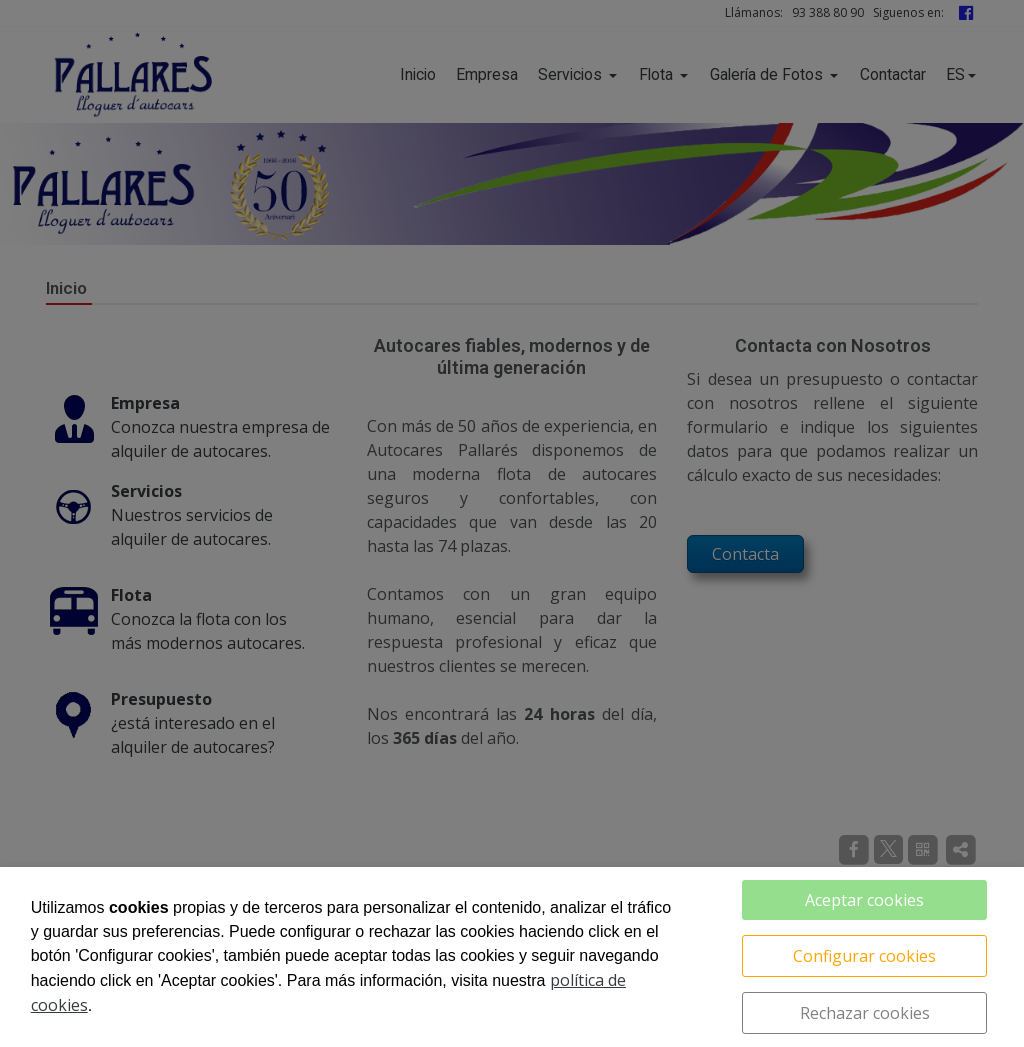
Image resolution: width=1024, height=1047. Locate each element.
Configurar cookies (864, 956)
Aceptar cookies (864, 900)
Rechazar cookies (865, 1013)
